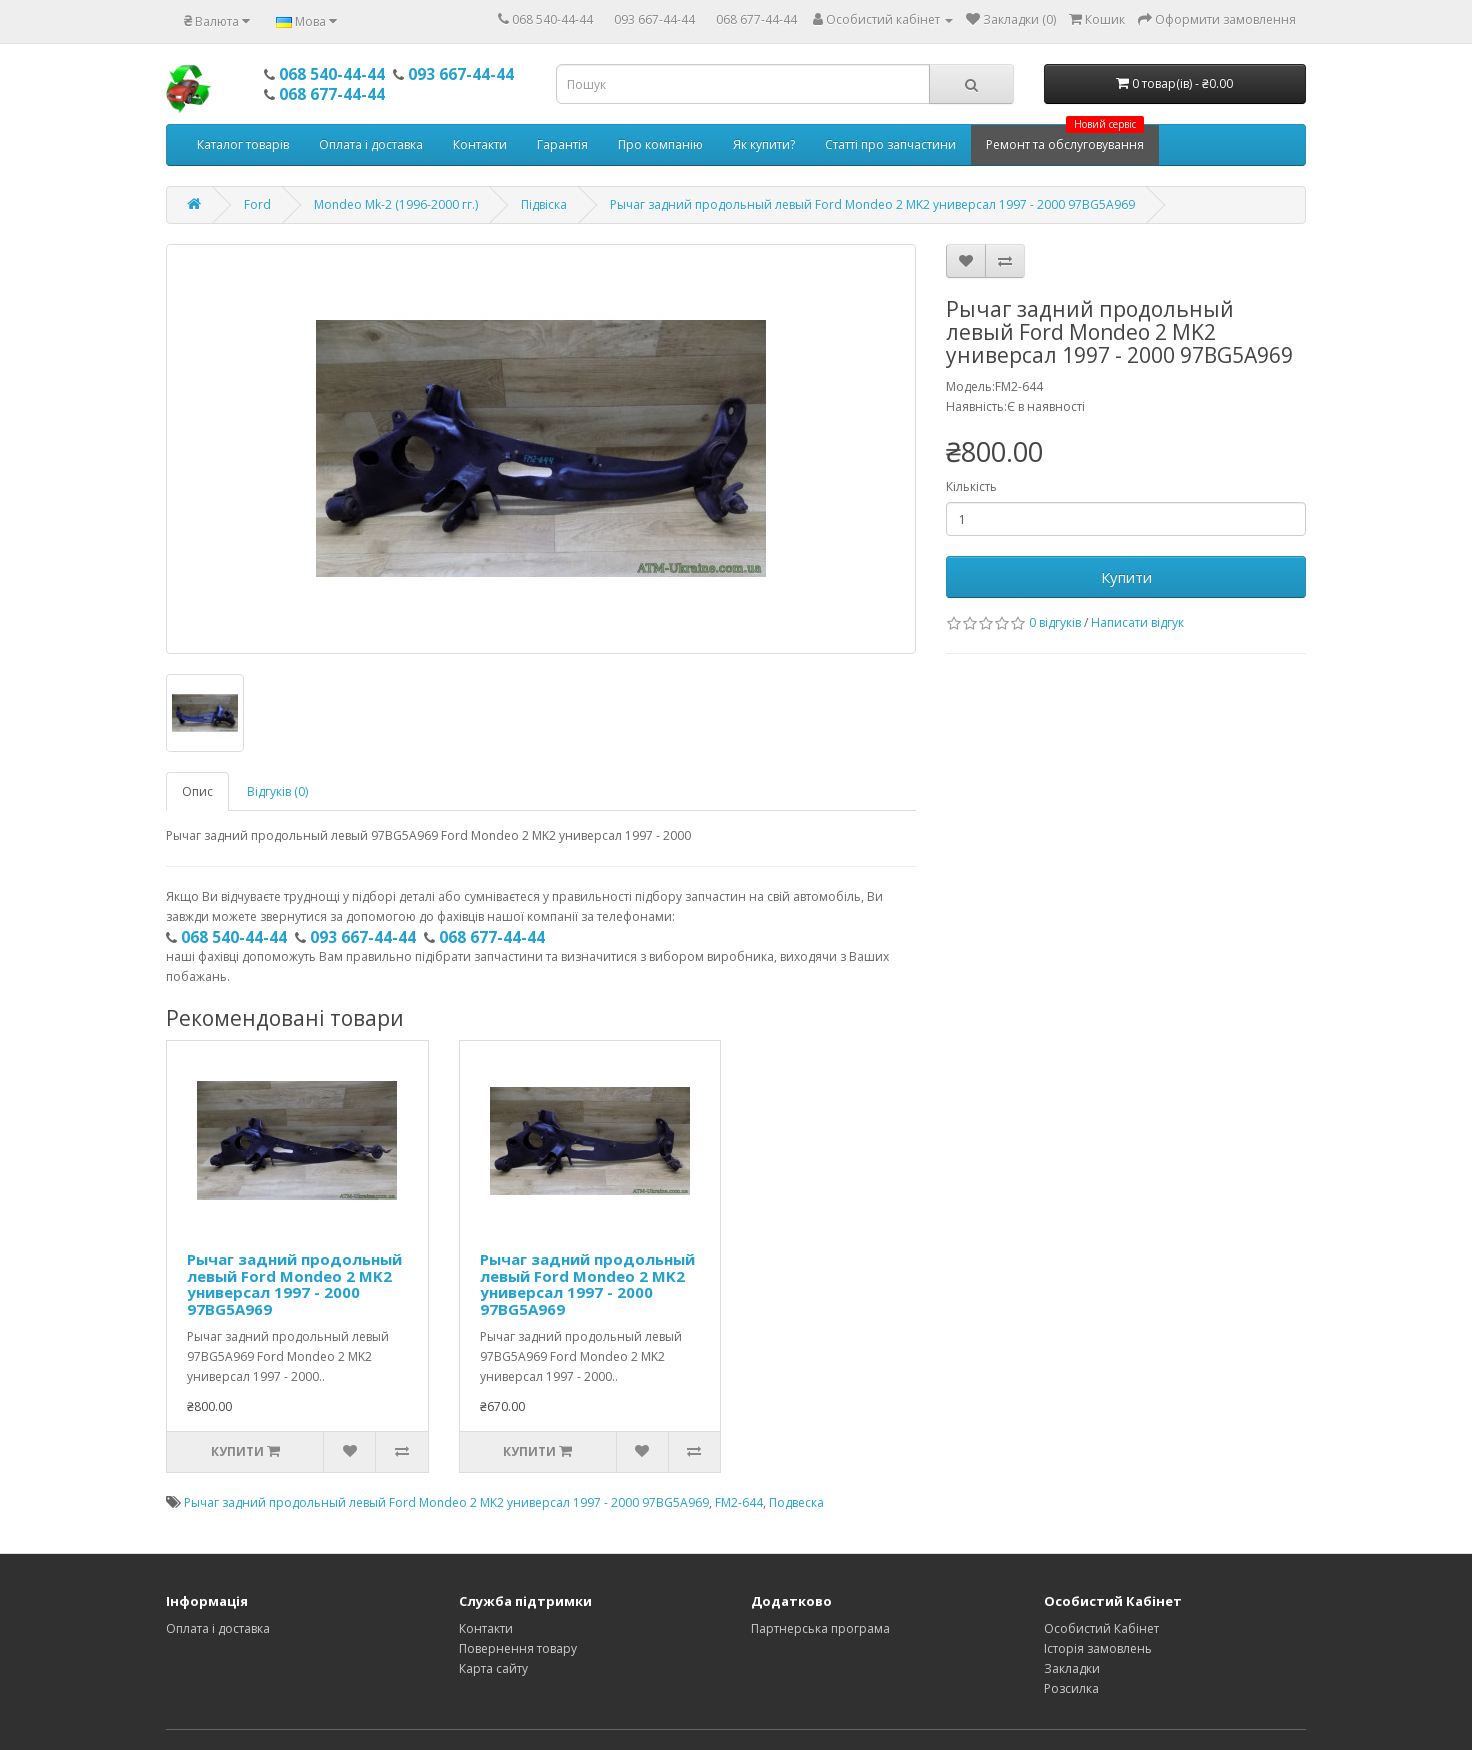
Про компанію (660, 144)
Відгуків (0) (277, 791)
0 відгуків (1055, 622)
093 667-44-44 (654, 19)
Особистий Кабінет (1101, 1628)
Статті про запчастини (890, 144)
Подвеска (796, 1502)
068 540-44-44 (552, 19)
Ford (257, 204)
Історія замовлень (1098, 1648)
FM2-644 (739, 1502)
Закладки (1072, 1668)
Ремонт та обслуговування (1065, 139)
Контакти (480, 144)
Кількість (971, 486)
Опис (197, 791)
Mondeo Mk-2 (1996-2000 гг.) (396, 204)
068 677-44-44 (756, 19)
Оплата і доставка (371, 144)
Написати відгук (1137, 622)
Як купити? (764, 144)
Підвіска (544, 204)
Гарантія (562, 144)
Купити (1126, 577)
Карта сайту (493, 1668)
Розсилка (1071, 1688)
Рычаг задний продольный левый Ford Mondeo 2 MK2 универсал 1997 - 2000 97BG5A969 (872, 204)
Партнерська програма (820, 1628)
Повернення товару (518, 1648)
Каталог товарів (243, 144)
